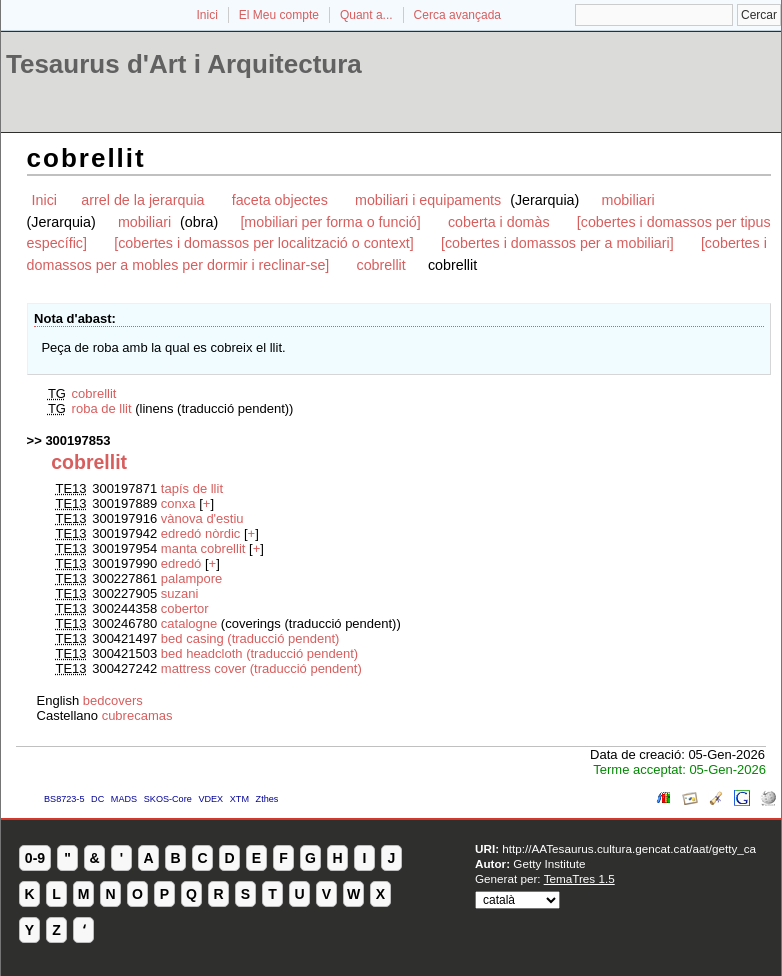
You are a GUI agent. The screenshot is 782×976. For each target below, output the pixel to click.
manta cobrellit (203, 548)
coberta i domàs (499, 222)
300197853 (77, 440)
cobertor (185, 608)
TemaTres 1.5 (579, 878)
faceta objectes (280, 200)
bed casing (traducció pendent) (250, 638)
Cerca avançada (457, 15)
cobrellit (380, 265)
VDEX (210, 799)
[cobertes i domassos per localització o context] (264, 243)
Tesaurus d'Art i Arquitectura (184, 64)
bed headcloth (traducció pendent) (259, 653)
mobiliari (627, 200)
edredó (181, 563)
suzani (180, 593)
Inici (207, 15)
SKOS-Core (168, 799)
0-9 (35, 858)
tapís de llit (192, 488)
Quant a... (366, 15)
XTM (239, 799)
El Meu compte (279, 15)
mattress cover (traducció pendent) (261, 668)
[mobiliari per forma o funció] (330, 222)
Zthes (267, 799)
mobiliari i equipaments (430, 200)
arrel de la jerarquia (142, 200)
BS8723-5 (64, 799)
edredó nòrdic (201, 533)
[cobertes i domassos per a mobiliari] (557, 243)
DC (97, 799)
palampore (191, 578)
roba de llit (102, 408)
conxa (178, 503)
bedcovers (113, 700)
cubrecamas (137, 715)
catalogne (189, 623)
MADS (124, 799)
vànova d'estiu (202, 518)
